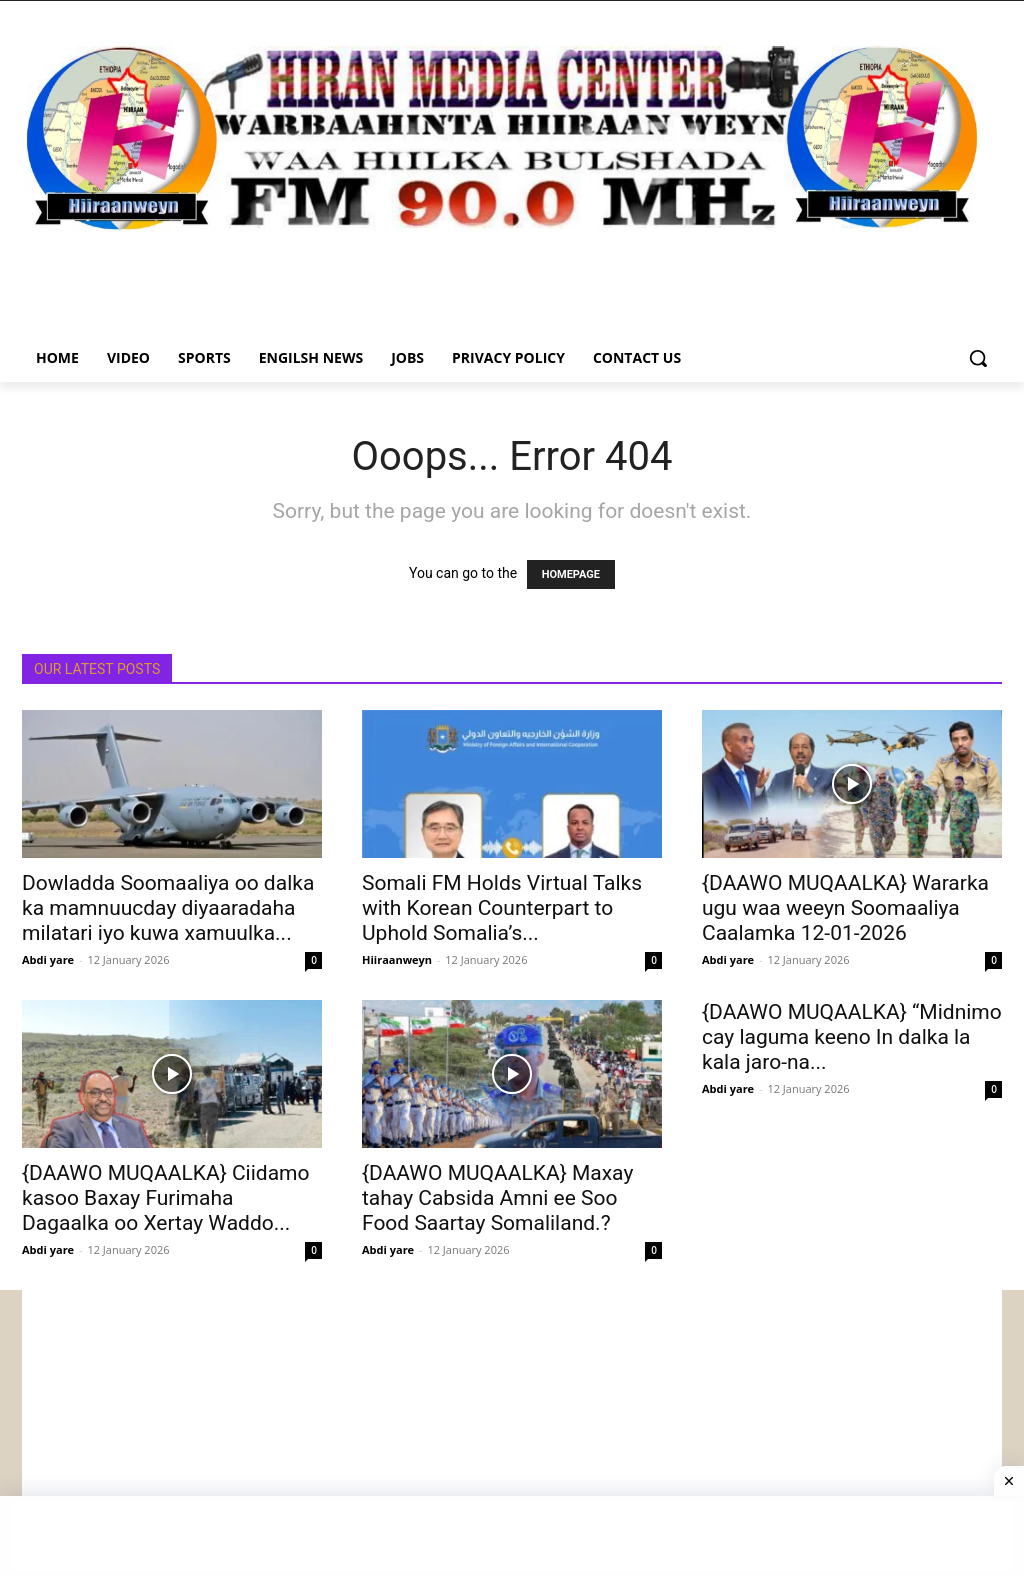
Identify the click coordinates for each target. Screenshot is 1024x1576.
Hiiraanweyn (397, 959)
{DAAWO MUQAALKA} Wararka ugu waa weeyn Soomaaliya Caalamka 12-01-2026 (845, 908)
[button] (978, 358)
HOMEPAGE (571, 574)
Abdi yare (48, 959)
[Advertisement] (512, 1430)
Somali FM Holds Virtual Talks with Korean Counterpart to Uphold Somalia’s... (502, 908)
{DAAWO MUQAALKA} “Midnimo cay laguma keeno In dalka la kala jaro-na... (852, 1037)
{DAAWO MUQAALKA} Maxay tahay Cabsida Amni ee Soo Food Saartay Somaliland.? (497, 1198)
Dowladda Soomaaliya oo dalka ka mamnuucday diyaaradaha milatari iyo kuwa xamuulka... (168, 908)
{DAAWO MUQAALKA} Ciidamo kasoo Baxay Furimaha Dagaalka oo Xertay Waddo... (166, 1198)
